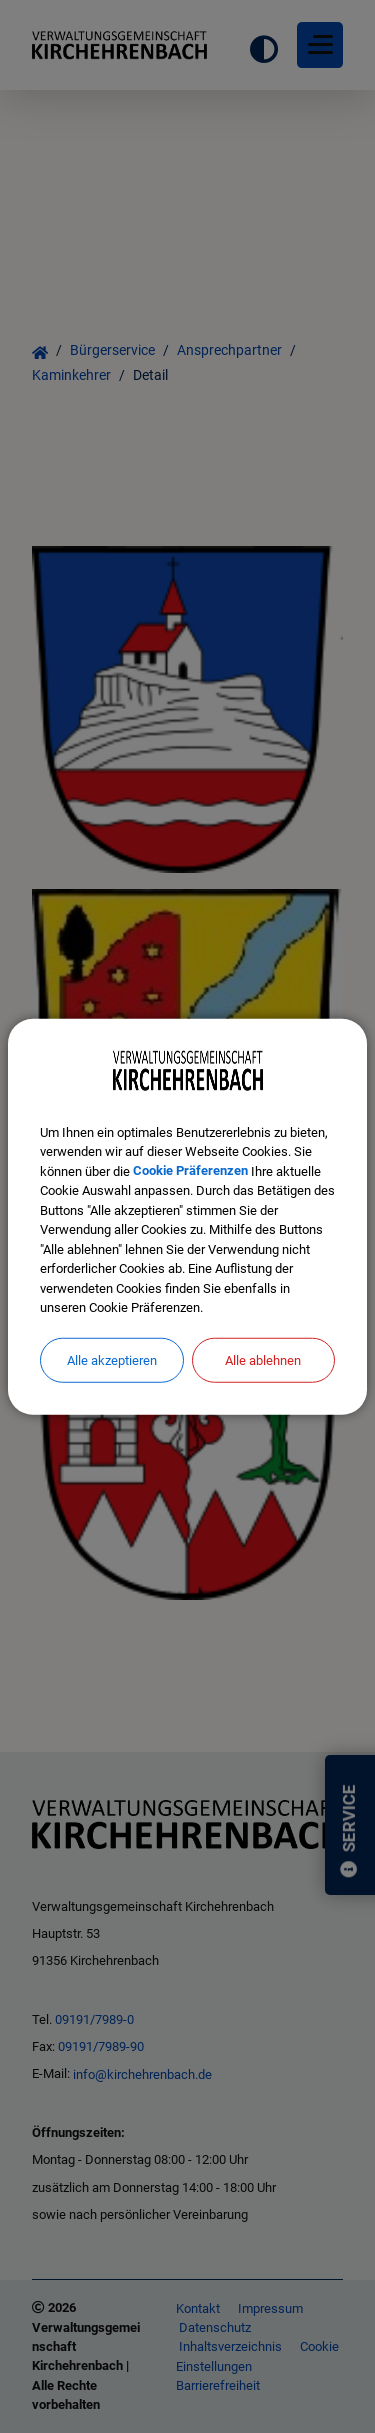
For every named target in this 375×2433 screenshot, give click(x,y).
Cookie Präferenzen (190, 1170)
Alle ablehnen (263, 1359)
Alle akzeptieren (112, 1359)
